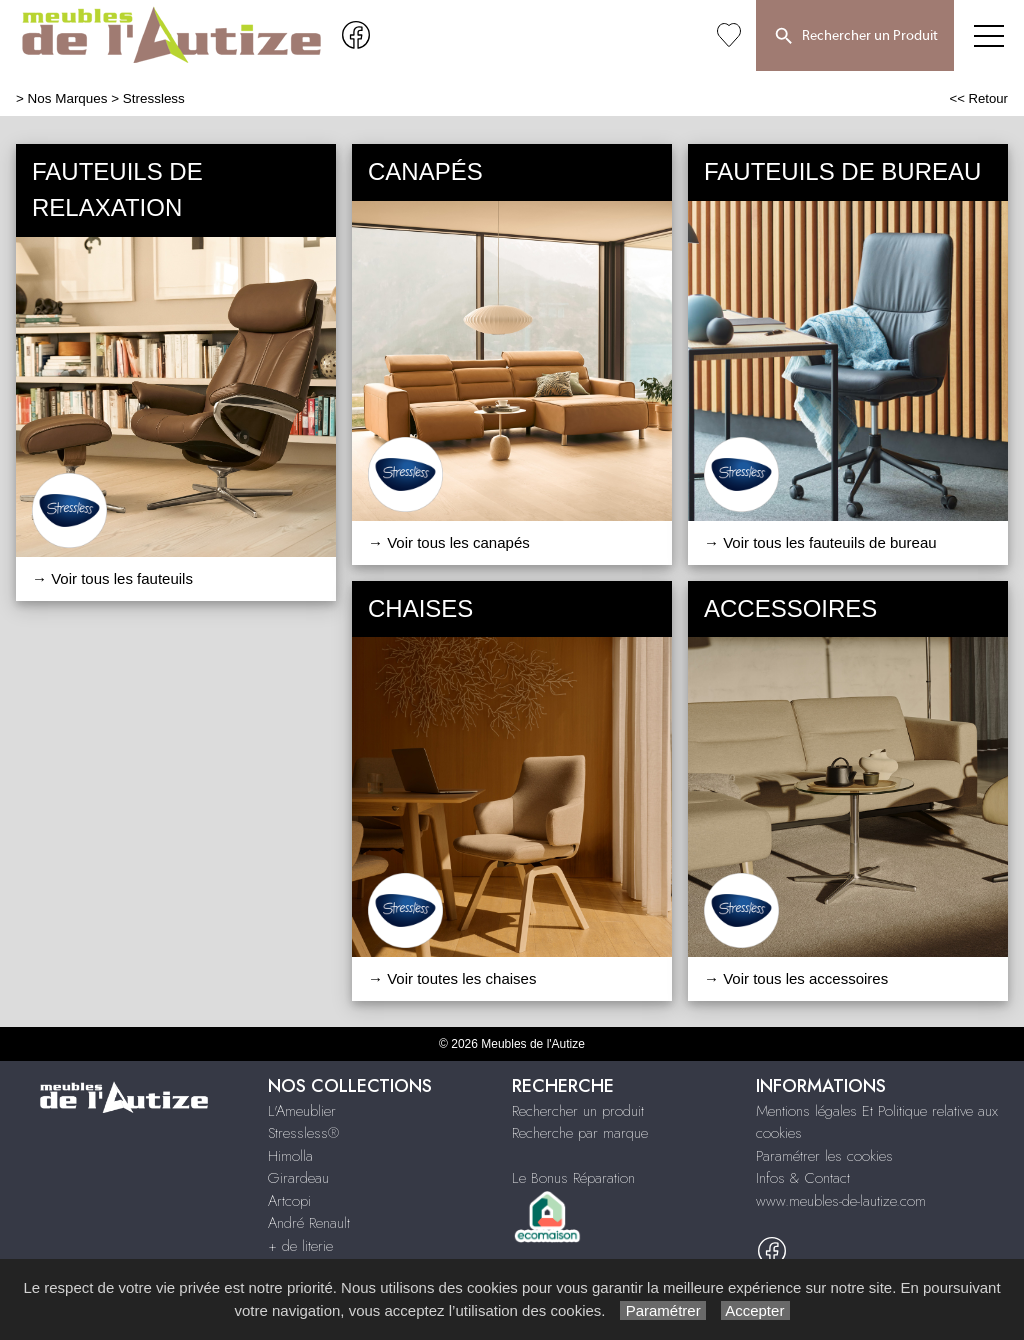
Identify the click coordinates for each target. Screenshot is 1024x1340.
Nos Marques (68, 98)
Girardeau (298, 1178)
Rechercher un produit (578, 1111)
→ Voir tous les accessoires (796, 978)
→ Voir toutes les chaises (452, 978)
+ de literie (300, 1246)
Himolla (290, 1156)
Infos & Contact (803, 1178)
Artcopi (289, 1201)
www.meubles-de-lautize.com (841, 1201)
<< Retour (978, 98)
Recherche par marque (580, 1133)
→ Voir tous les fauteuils (112, 578)
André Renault (309, 1223)
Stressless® (303, 1133)
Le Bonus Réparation (573, 1178)
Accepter (755, 1310)
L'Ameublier (302, 1111)
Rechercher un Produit (855, 37)
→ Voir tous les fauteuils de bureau (820, 542)
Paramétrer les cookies (824, 1156)
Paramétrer (662, 1310)
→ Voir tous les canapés (449, 542)
